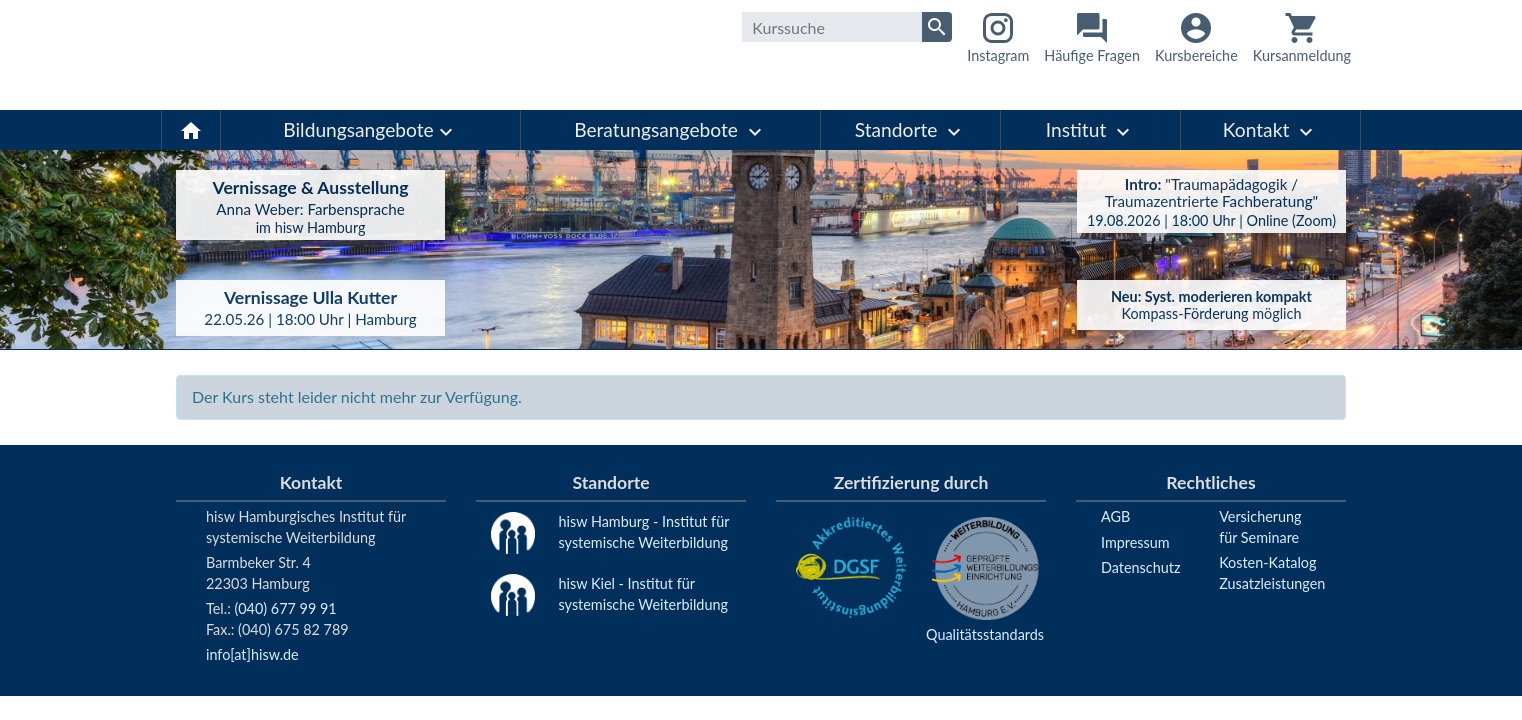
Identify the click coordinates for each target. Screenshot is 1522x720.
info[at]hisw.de (252, 654)
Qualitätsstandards (985, 634)
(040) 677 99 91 (285, 608)
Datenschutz (1140, 567)
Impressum (1135, 542)
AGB (1115, 516)
